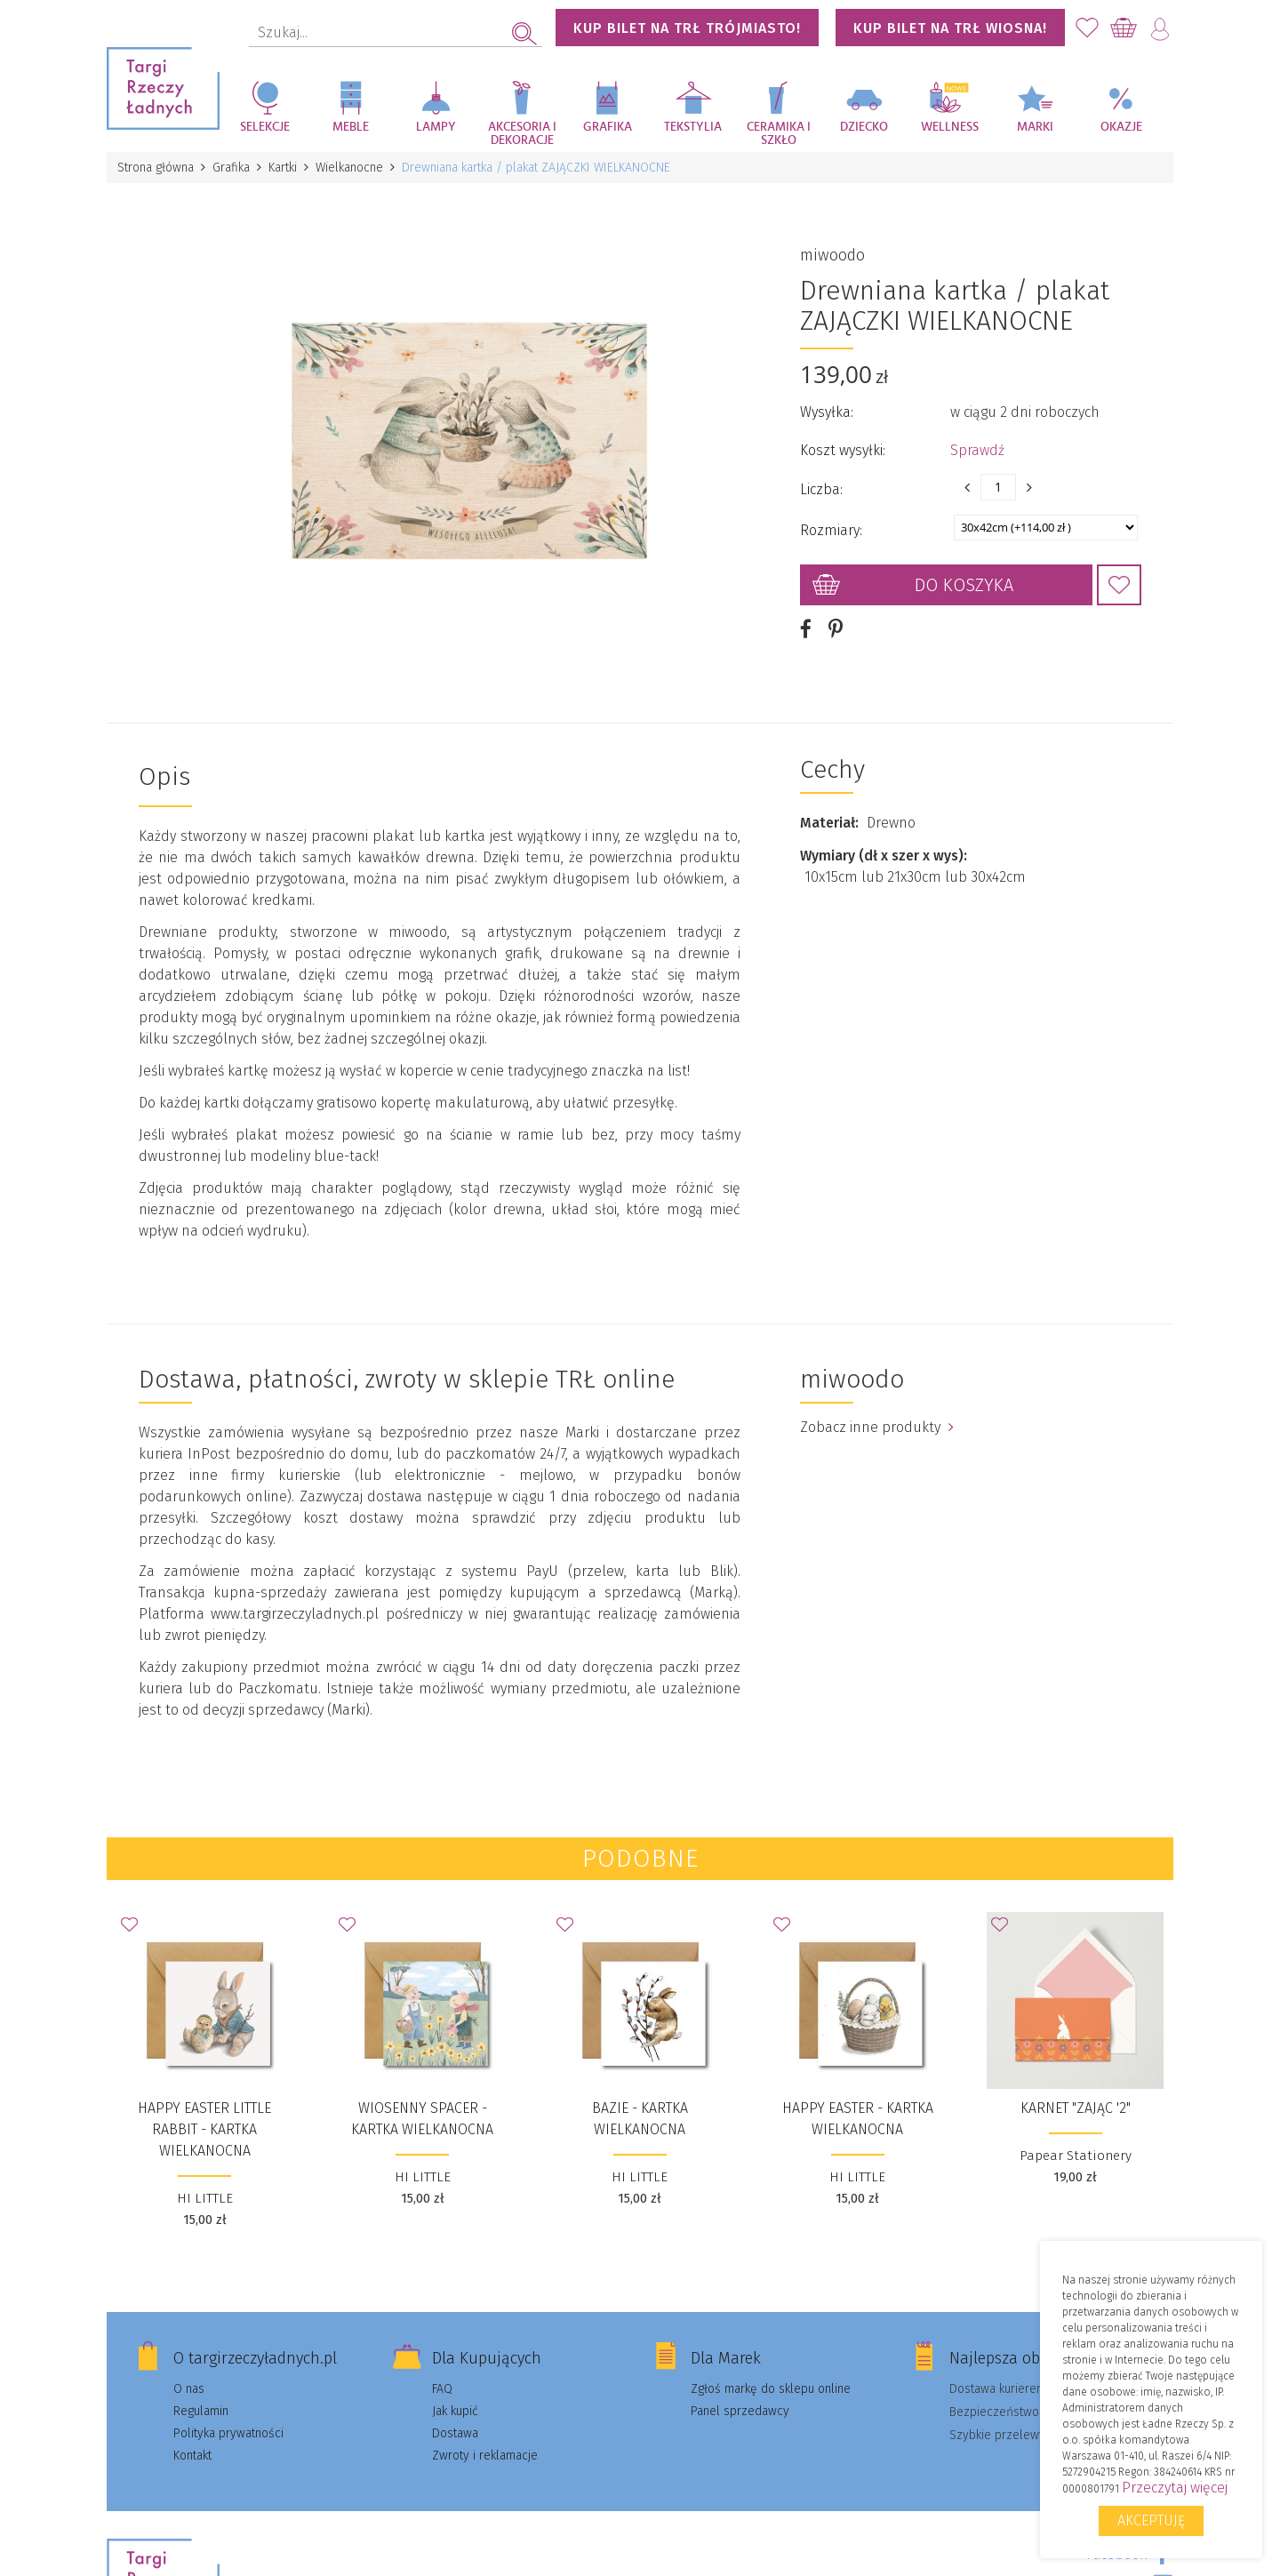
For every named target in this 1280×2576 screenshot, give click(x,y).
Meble (350, 127)
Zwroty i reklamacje (485, 2455)
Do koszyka (964, 585)
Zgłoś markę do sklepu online (771, 2388)
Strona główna (155, 167)
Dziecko (864, 127)
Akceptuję (1151, 2520)
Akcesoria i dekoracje (522, 134)
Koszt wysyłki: (842, 450)
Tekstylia (693, 127)
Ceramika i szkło (779, 134)
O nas (188, 2388)
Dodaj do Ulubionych (1119, 584)
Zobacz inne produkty (877, 1427)
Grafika (607, 127)
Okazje (1121, 127)
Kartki (282, 167)
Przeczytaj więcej (1175, 2487)
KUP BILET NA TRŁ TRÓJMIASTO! (687, 28)
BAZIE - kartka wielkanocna (640, 2119)
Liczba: (821, 489)
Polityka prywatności (228, 2433)
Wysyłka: (826, 412)
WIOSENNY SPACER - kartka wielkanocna (422, 2119)
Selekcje (265, 127)
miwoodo (832, 255)
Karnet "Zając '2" (1075, 2108)
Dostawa (455, 2433)
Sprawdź (977, 450)
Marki (1035, 127)
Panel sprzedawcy (740, 2411)
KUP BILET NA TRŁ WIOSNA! (950, 28)
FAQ (442, 2388)
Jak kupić (455, 2411)
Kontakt (192, 2455)
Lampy (436, 127)
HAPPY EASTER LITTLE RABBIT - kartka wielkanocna (204, 2129)
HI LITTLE (205, 2198)
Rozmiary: (831, 530)
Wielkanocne (349, 167)
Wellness (950, 127)
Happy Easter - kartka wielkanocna (857, 2119)
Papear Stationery (1076, 2156)
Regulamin (200, 2411)
